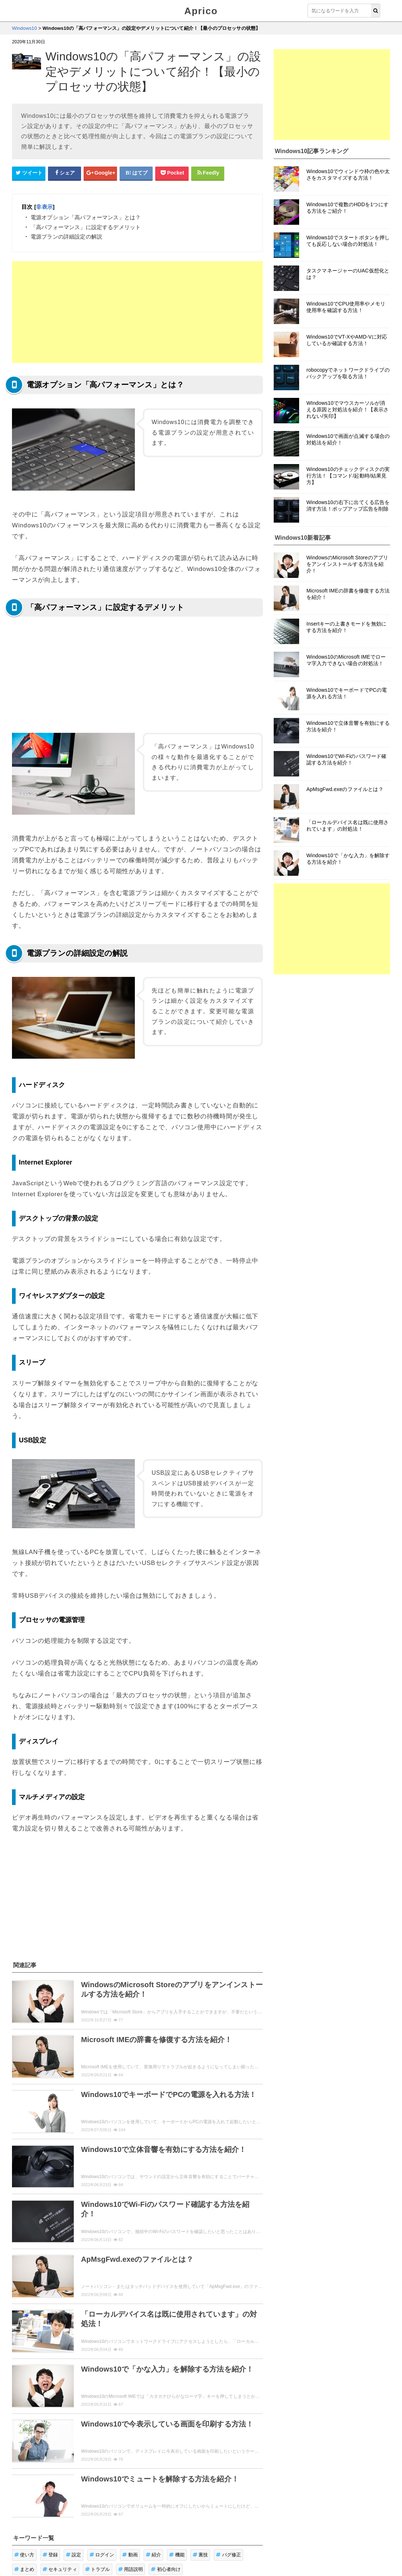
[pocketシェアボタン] (172, 173)
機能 (177, 2554)
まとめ (24, 2569)
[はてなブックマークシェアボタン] (136, 173)
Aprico (201, 10)
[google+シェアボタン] (100, 173)
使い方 (24, 2554)
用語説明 (130, 2569)
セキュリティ (60, 2569)
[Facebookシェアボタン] (64, 173)
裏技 (200, 2554)
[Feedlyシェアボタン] (208, 173)
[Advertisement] (137, 312)
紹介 (153, 2554)
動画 (130, 2554)
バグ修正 (228, 2554)
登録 (50, 2554)
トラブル (97, 2569)
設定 (73, 2554)
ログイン (101, 2554)
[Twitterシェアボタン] (28, 173)
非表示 (44, 207)
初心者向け (166, 2569)
